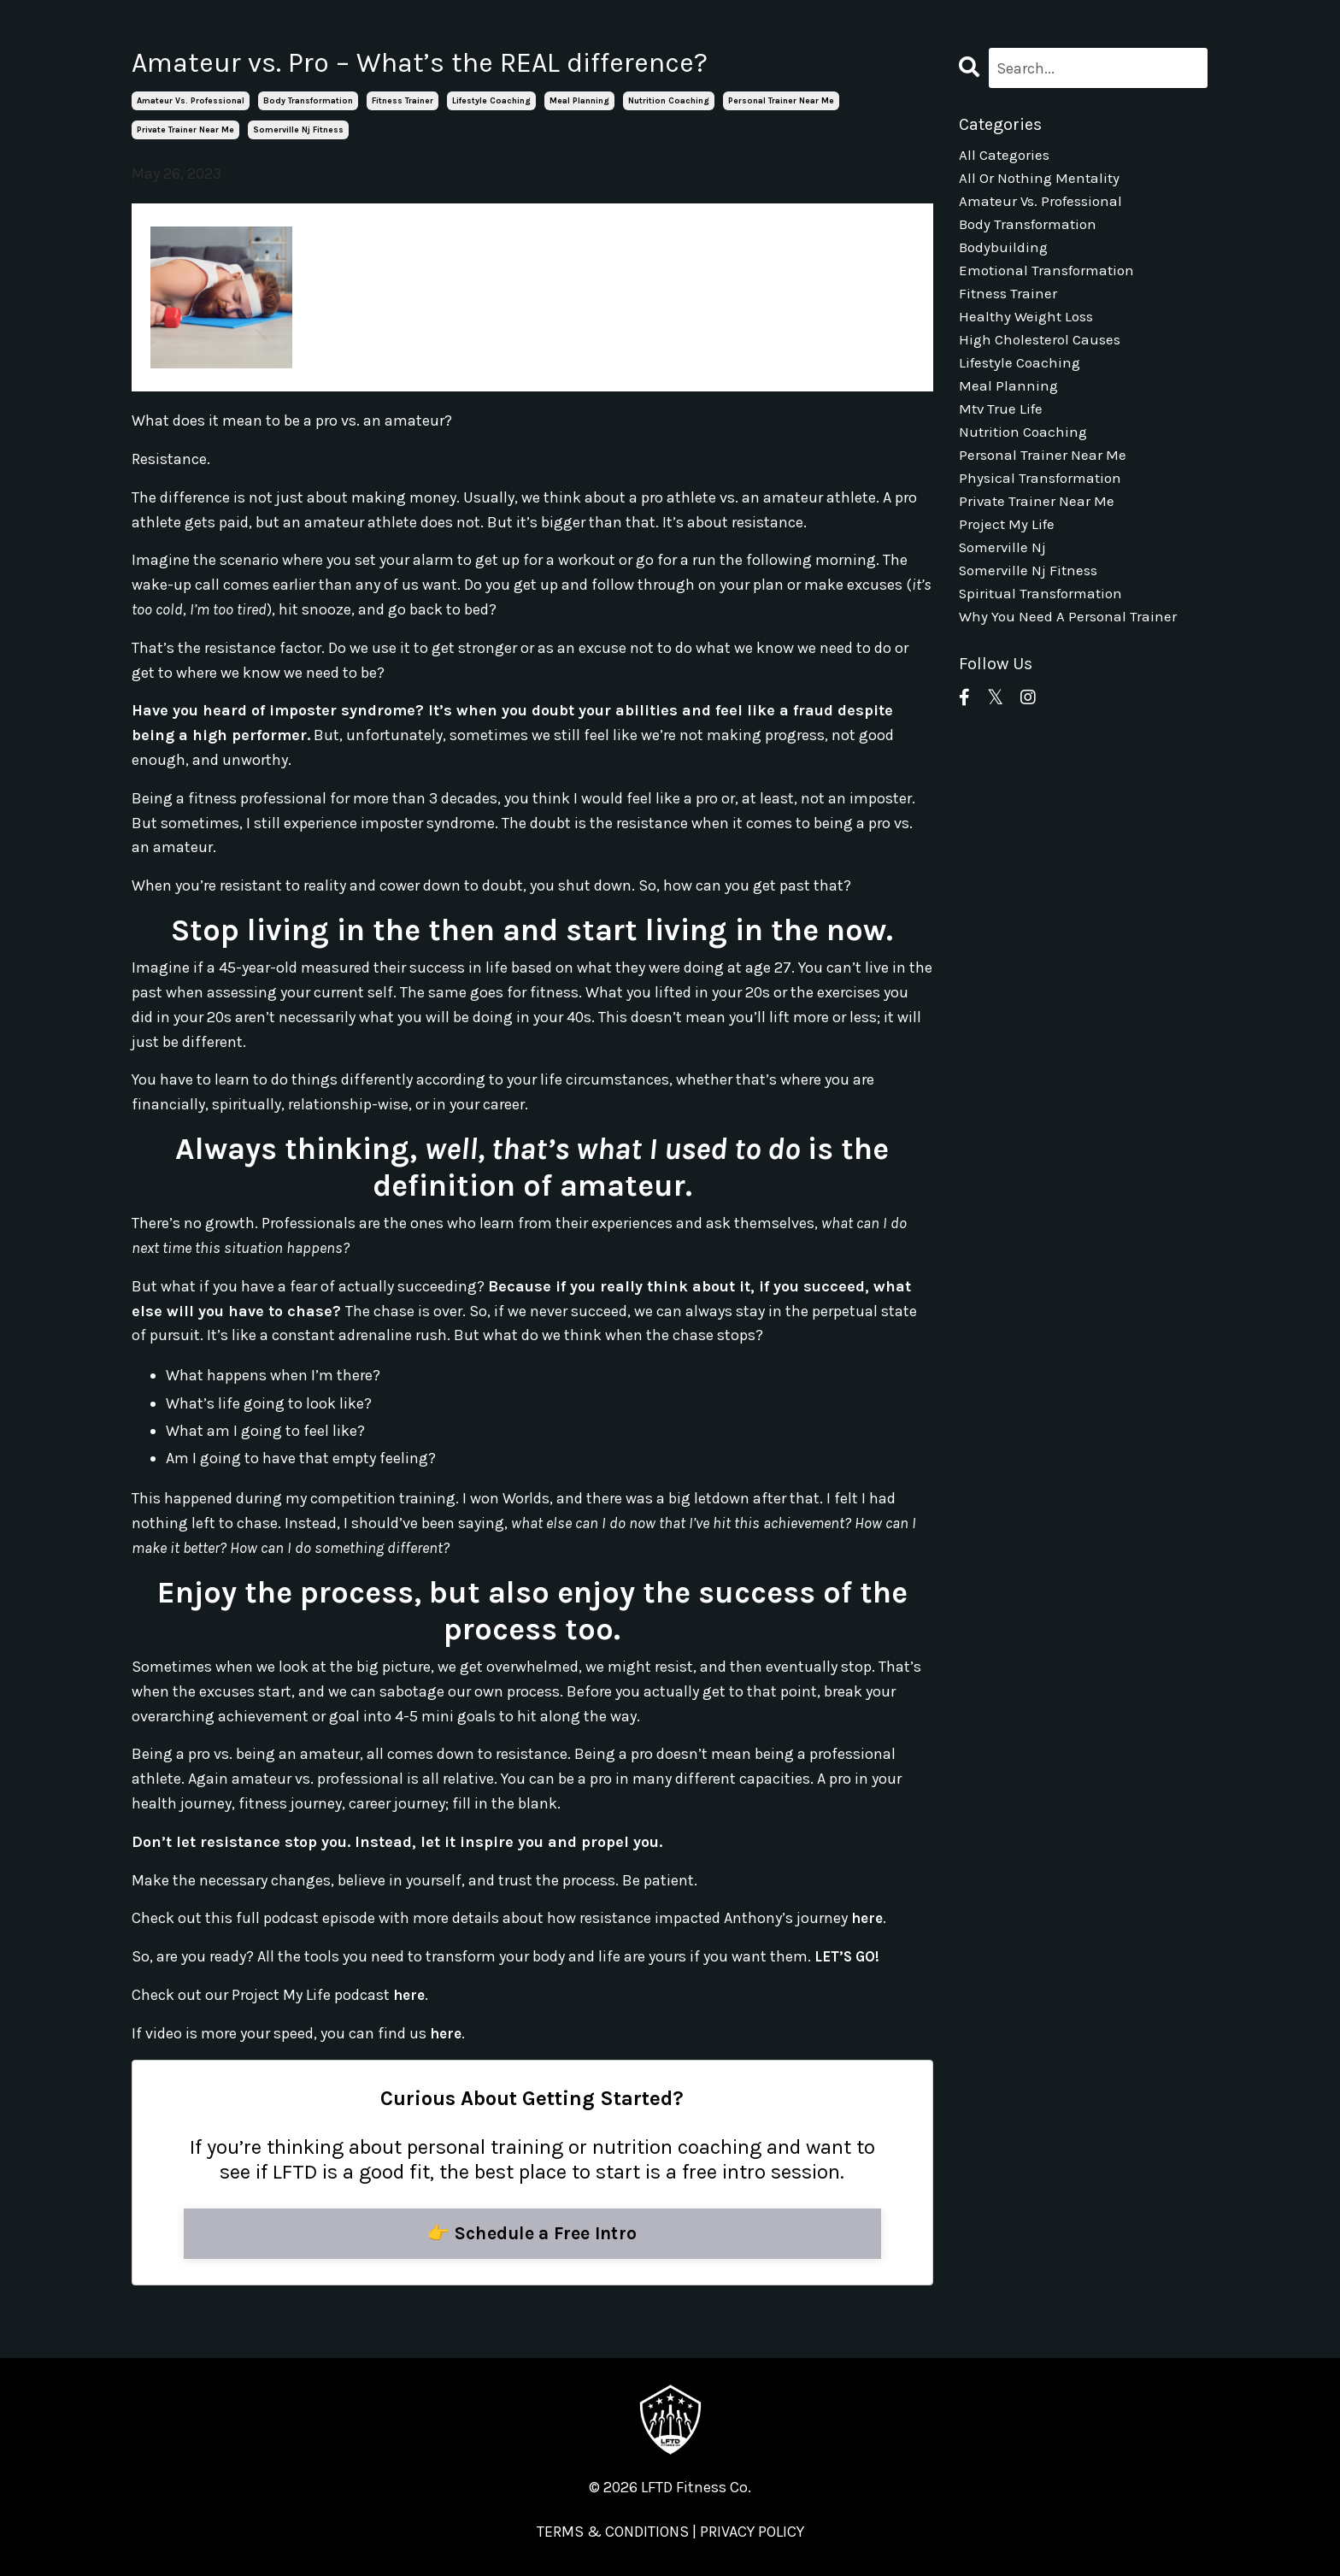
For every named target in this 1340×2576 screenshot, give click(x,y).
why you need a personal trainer (1069, 648)
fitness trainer (402, 101)
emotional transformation (1051, 279)
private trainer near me (185, 130)
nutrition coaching (668, 101)
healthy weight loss (1029, 329)
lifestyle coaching (491, 101)
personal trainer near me (781, 101)
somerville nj (1004, 575)
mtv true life (1002, 427)
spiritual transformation (1044, 624)
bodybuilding (1005, 254)
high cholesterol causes (1043, 353)
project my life (1008, 550)
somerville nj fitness (298, 130)
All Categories (1006, 156)
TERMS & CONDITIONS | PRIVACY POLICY (670, 2533)
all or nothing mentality (1041, 181)
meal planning (579, 101)
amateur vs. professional (190, 101)
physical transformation (1043, 500)
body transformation (308, 101)
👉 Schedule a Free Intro (532, 2233)
